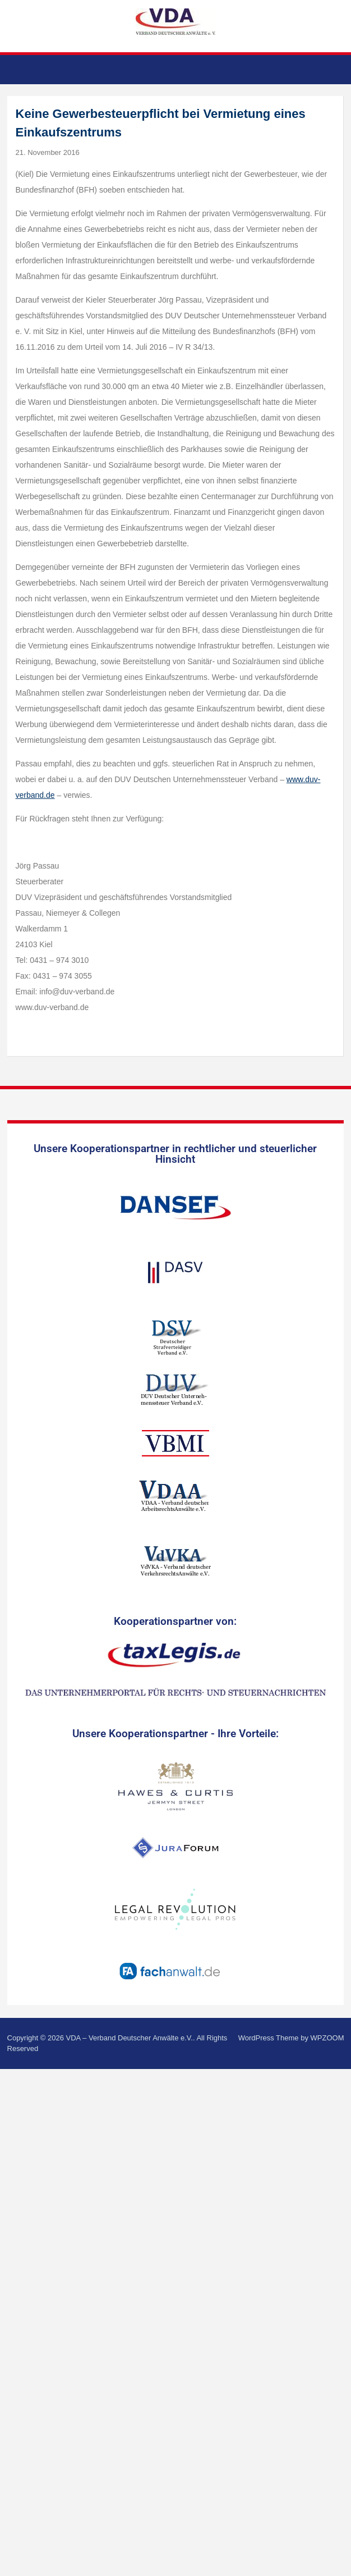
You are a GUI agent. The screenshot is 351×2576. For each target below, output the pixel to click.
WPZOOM (327, 2038)
